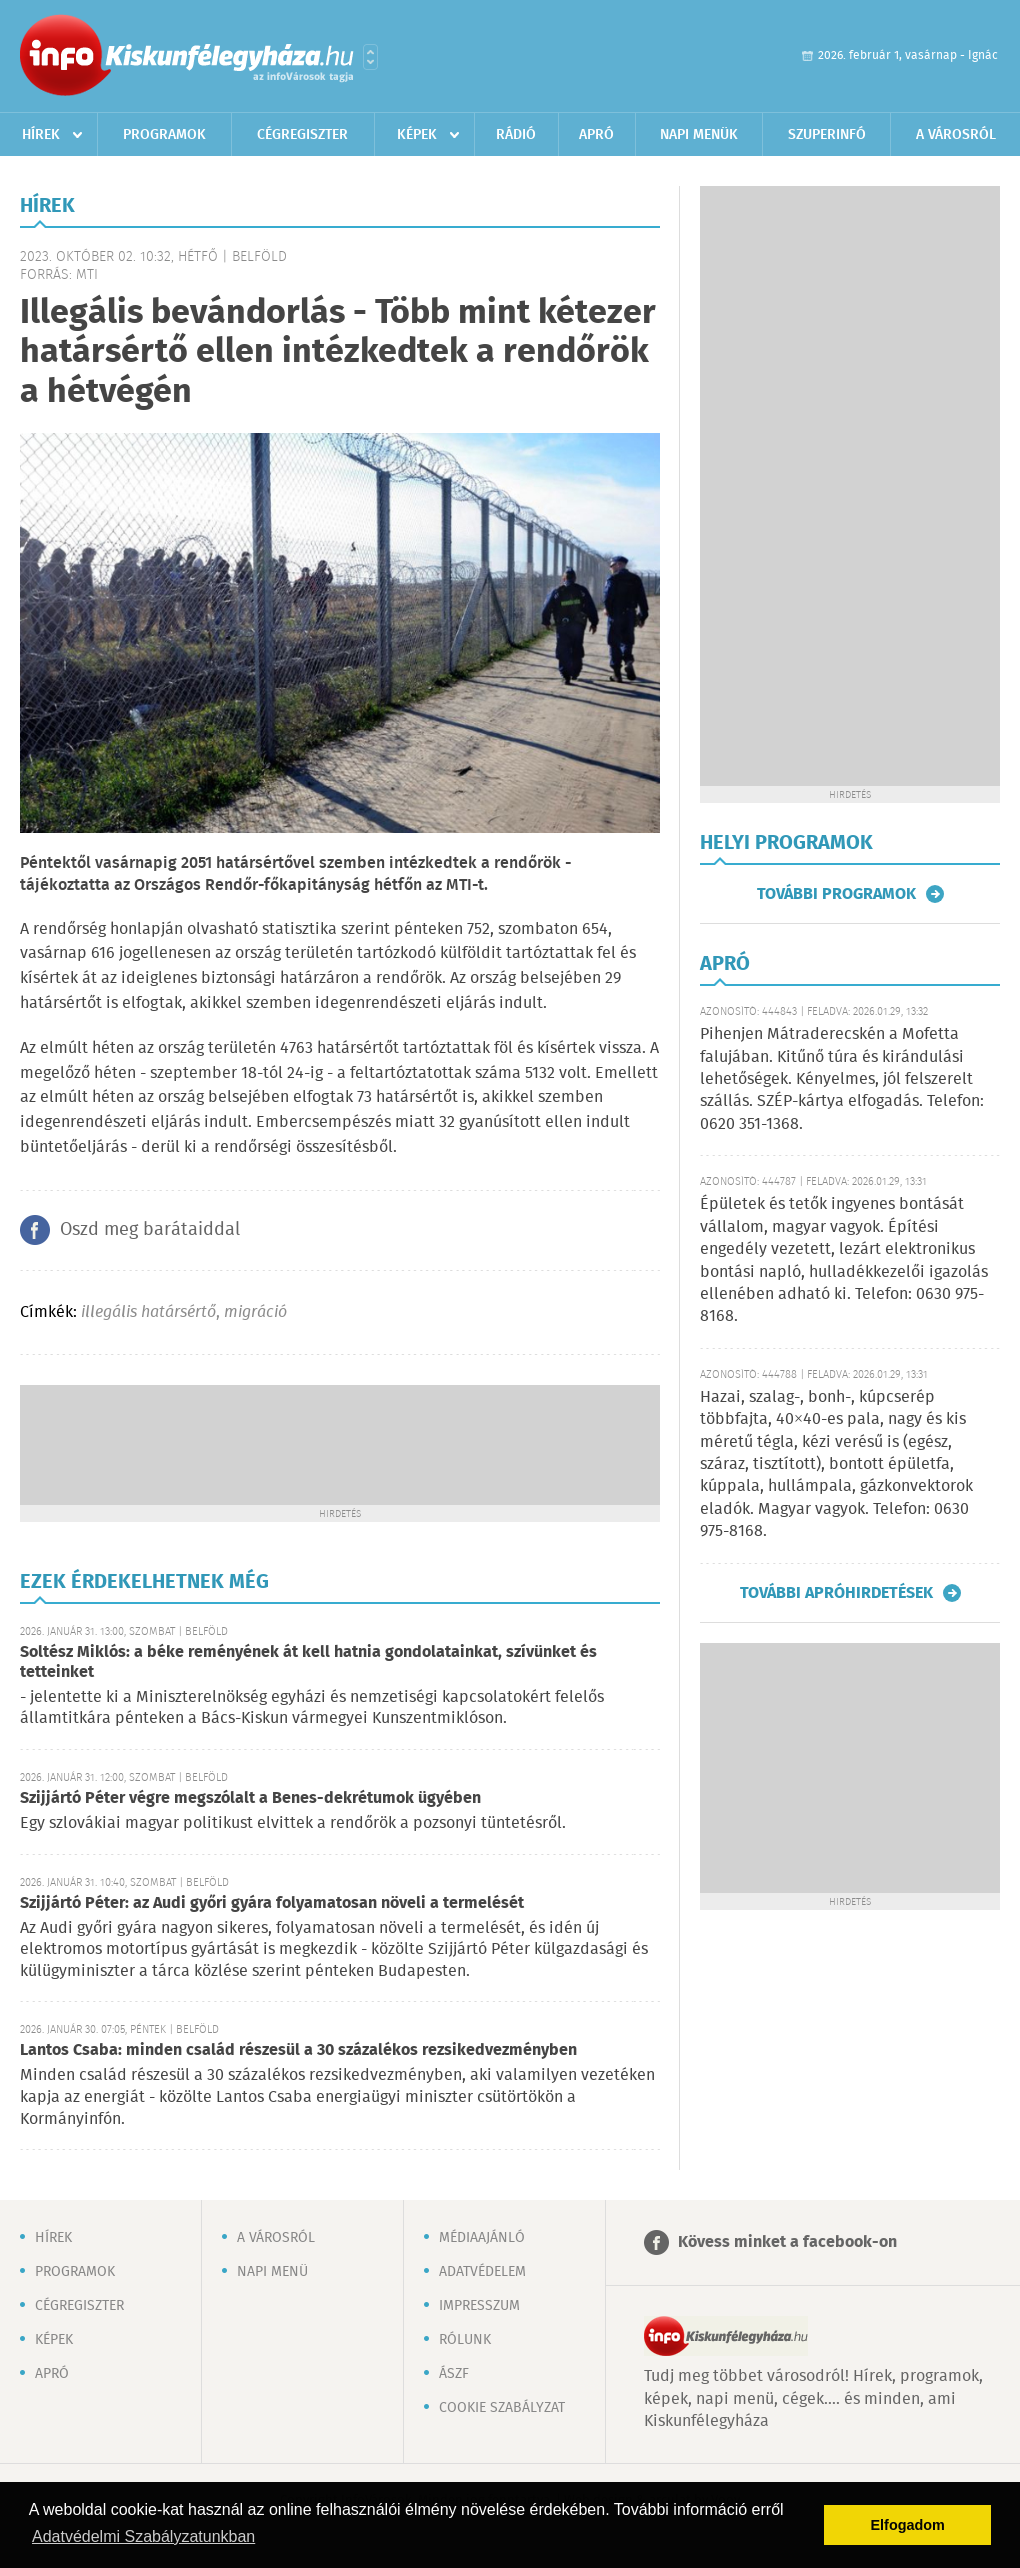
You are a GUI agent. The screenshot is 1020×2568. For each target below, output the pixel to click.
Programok (164, 135)
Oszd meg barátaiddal (150, 1230)
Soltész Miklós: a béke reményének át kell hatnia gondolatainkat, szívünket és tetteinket (308, 1662)
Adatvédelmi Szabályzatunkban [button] (143, 2536)
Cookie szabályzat (502, 2408)
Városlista (370, 57)
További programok (836, 894)
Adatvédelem (482, 2272)
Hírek (41, 135)
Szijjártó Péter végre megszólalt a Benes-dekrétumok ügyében (250, 1798)
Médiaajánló (482, 2238)
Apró (596, 135)
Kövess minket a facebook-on (787, 2242)
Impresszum (479, 2306)
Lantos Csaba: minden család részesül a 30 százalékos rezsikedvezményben (298, 2050)
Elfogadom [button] (908, 2525)
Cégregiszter (302, 135)
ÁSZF (454, 2374)
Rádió (516, 135)
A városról (956, 135)
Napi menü (272, 2272)
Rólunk (465, 2340)
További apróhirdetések (836, 1593)
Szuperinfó (827, 135)
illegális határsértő (148, 1312)
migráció (255, 1312)
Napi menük (699, 135)
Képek (417, 135)
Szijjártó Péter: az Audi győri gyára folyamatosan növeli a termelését (272, 1903)
